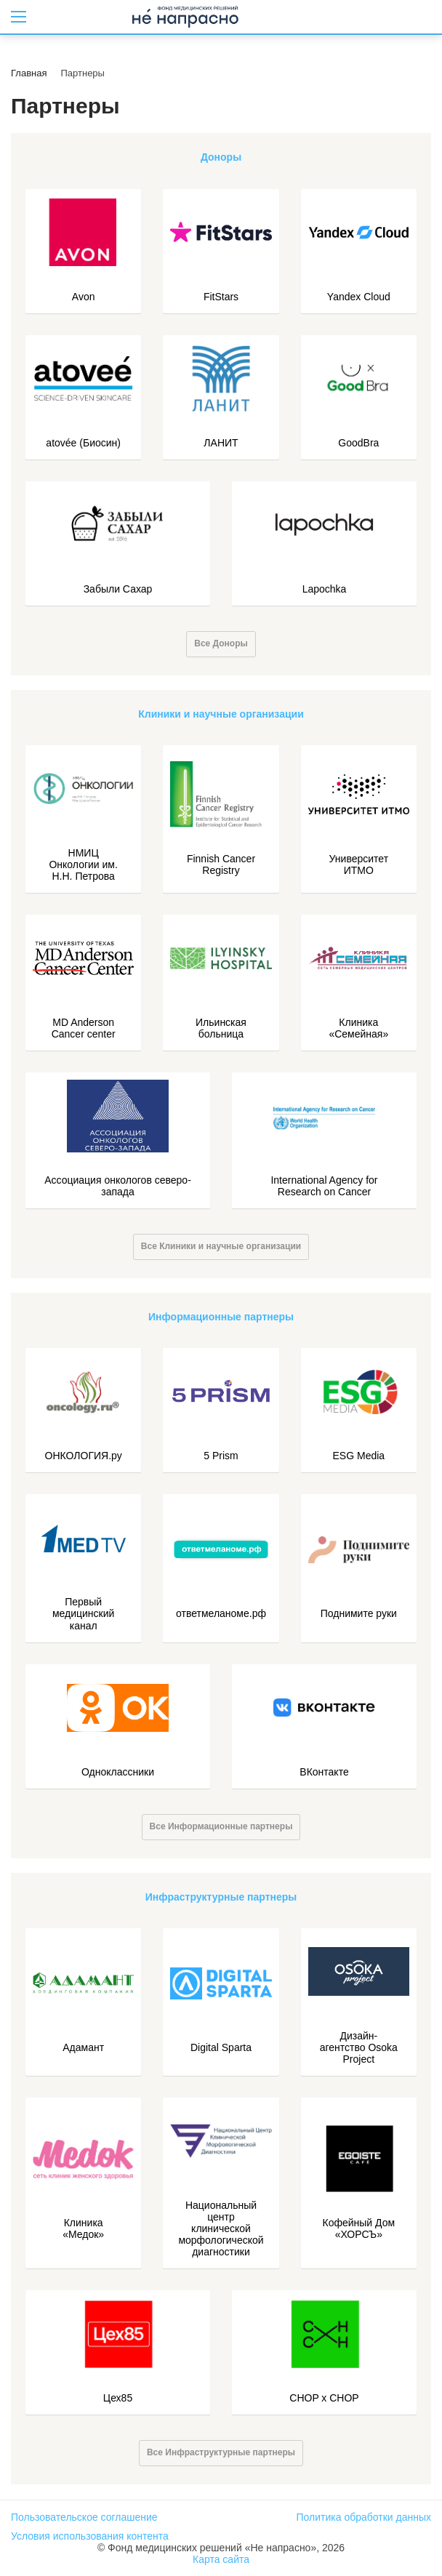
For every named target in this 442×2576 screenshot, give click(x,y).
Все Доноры (221, 643)
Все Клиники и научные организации (221, 1246)
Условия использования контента (90, 2536)
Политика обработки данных (364, 2517)
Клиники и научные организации (221, 714)
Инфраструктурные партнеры (221, 1897)
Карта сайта (221, 2559)
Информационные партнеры (221, 1317)
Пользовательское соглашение (84, 2517)
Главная (29, 73)
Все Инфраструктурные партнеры (221, 2452)
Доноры (221, 157)
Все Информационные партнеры (221, 1826)
